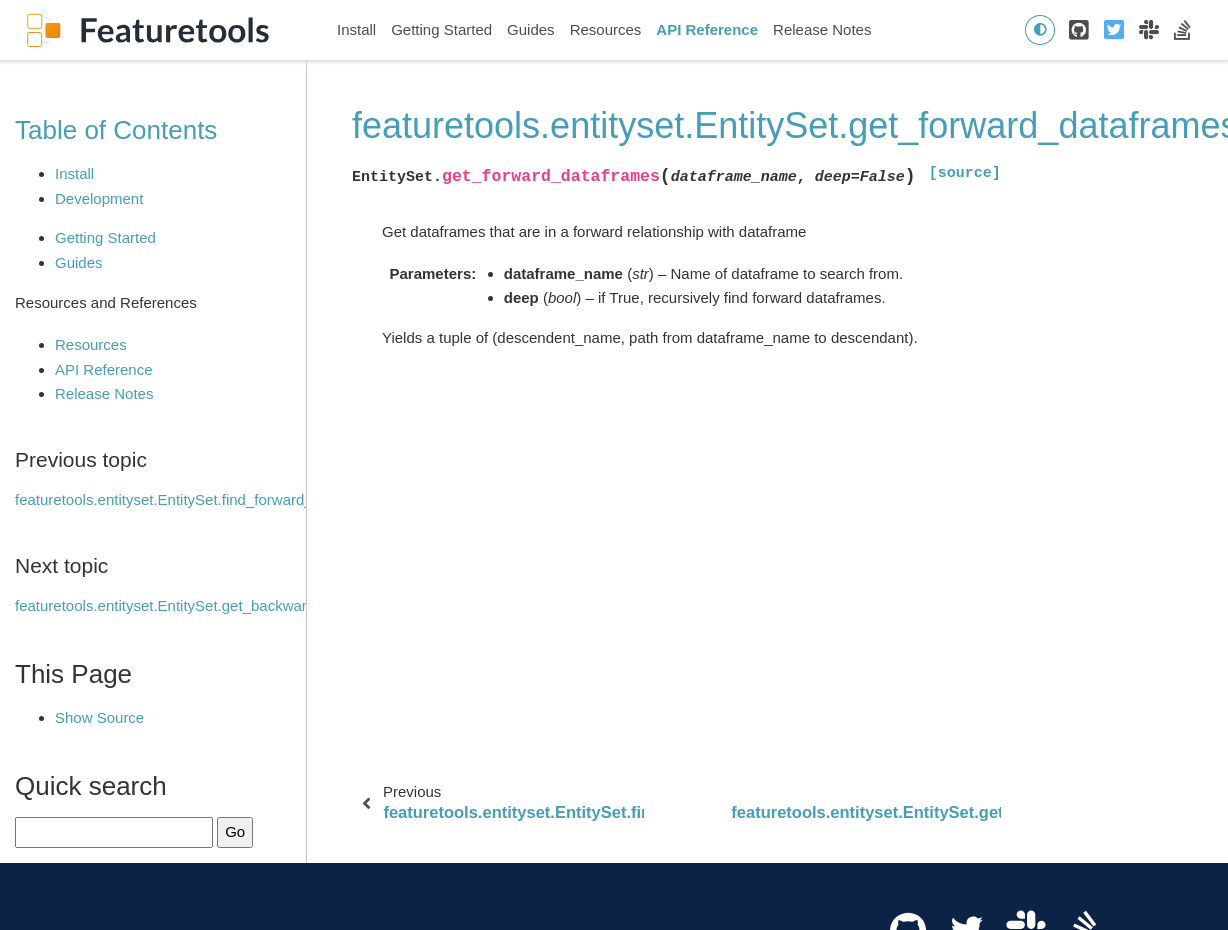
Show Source (99, 717)
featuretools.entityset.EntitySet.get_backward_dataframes (207, 605)
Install (356, 29)
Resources (606, 29)
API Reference (707, 29)
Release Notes (822, 29)
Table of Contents (116, 130)
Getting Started (441, 29)
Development (99, 198)
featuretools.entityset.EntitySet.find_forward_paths (182, 499)
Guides (531, 29)
